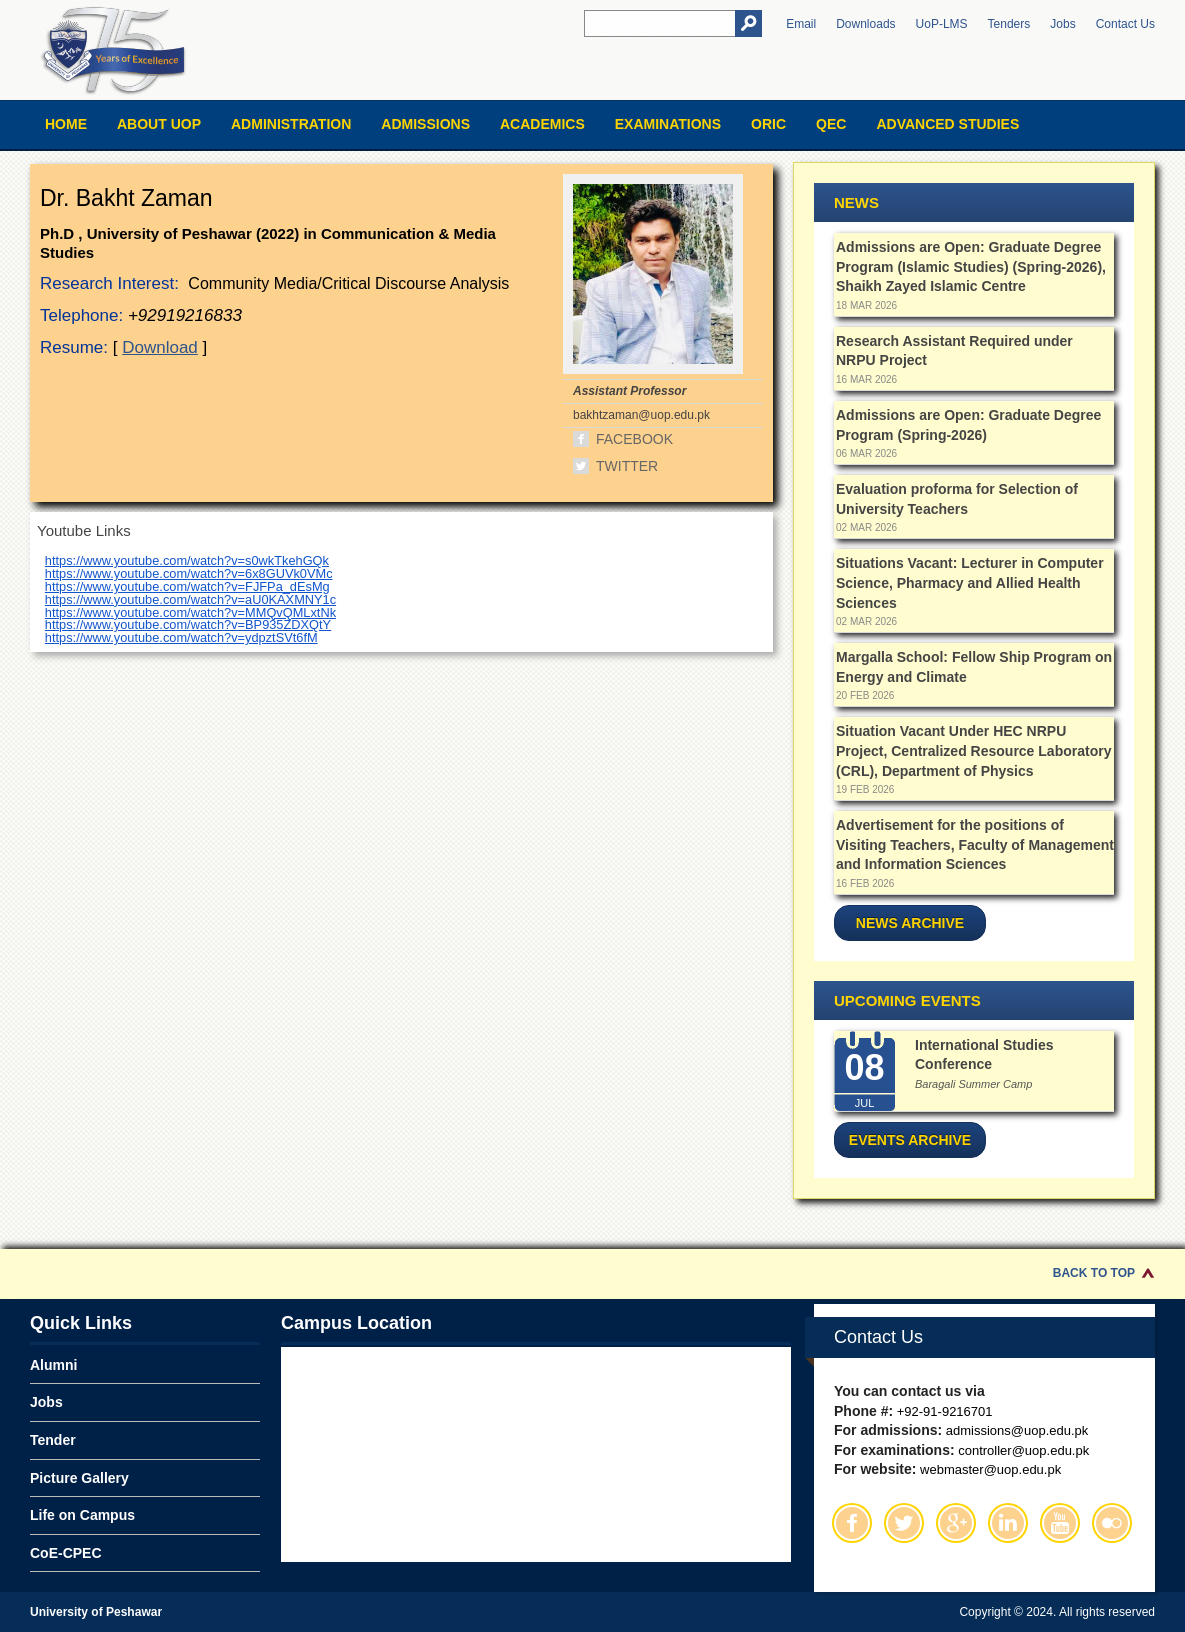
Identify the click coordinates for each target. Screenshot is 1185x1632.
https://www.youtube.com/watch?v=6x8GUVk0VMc (189, 573)
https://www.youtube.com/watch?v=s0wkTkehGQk (187, 560)
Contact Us (1125, 24)
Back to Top (1094, 1273)
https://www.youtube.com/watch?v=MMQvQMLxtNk (190, 612)
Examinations (668, 124)
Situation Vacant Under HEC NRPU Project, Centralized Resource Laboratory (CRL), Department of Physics (973, 750)
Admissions (425, 124)
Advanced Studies (947, 124)
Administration (291, 124)
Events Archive (910, 1140)
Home (66, 124)
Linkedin (1008, 1523)
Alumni (53, 1365)
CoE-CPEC (66, 1553)
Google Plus (956, 1523)
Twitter (627, 466)
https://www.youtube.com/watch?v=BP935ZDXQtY (188, 624)
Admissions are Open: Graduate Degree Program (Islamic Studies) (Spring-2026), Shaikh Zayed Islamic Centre (971, 266)
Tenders (1009, 24)
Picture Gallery (79, 1478)
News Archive (910, 923)
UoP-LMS (942, 24)
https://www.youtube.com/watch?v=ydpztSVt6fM (181, 637)
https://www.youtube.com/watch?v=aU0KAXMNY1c (190, 599)
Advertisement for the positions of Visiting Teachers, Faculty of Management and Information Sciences (975, 844)
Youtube (1060, 1523)
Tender (53, 1440)
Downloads (865, 24)
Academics (542, 124)
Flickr (1112, 1523)
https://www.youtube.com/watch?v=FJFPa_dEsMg (187, 586)
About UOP (159, 124)
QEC (831, 124)
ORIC (768, 124)
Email (801, 24)
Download (160, 347)
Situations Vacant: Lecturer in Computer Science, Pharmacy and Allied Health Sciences (970, 582)
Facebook (634, 439)
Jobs (1062, 24)
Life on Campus (82, 1515)
